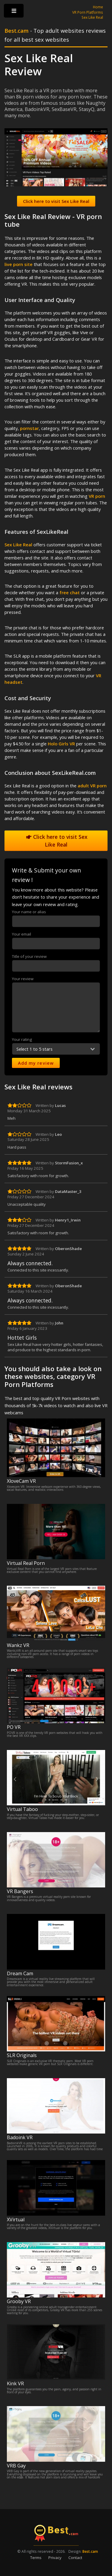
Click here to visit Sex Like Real (56, 840)
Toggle (14, 12)
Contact (75, 2557)
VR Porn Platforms (87, 12)
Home (98, 6)
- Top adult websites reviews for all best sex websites (55, 35)
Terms (36, 2557)
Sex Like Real (92, 17)
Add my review (36, 1063)
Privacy (55, 2557)
